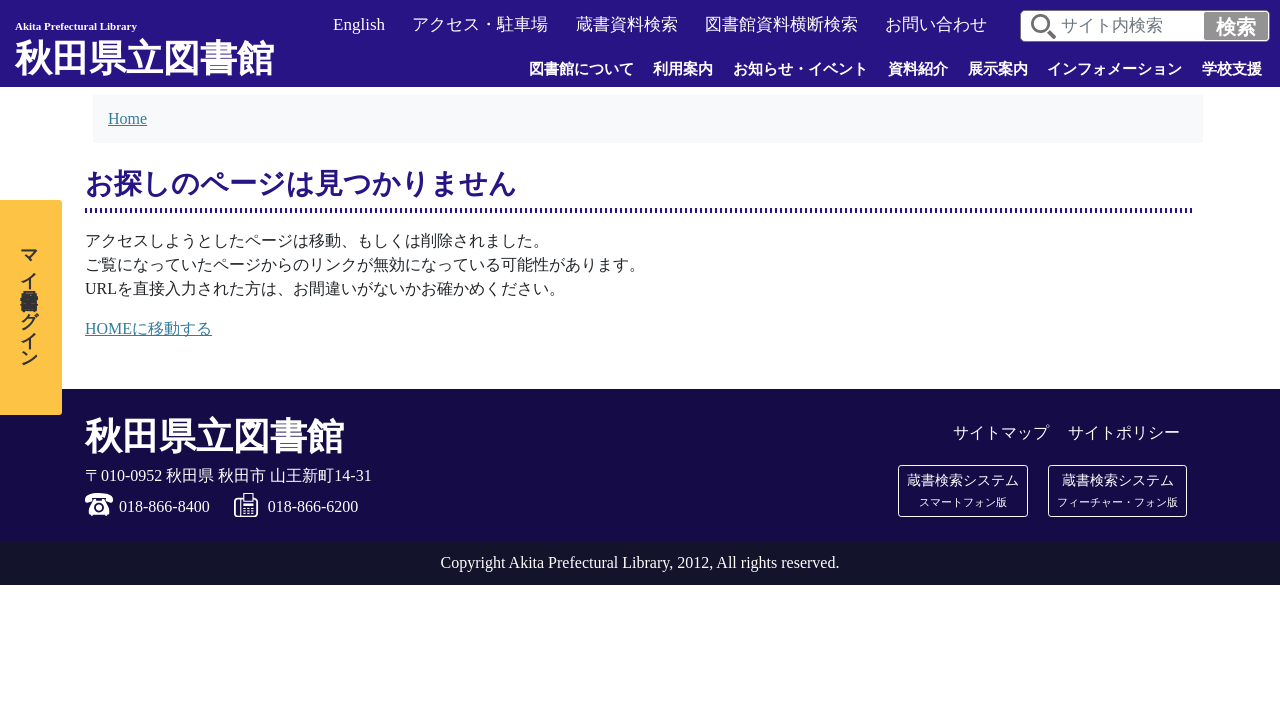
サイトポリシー (1124, 432)
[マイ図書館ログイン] (31, 307)
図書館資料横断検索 (781, 24)
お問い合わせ (936, 24)
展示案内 (998, 69)
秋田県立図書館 (144, 49)
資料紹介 (918, 69)
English (359, 24)
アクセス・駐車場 (480, 24)
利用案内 (683, 69)
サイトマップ (1001, 432)
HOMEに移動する (148, 328)
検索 (1236, 27)
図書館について (581, 69)
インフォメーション (1114, 69)
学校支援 (1232, 69)
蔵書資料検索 (627, 24)
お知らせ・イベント (800, 69)
